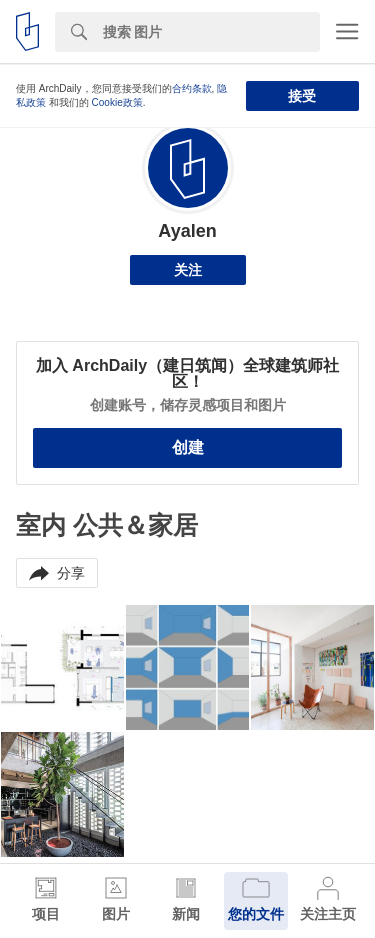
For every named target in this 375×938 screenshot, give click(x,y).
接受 (302, 96)
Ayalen (187, 231)
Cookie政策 (117, 102)
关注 (188, 270)
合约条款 (192, 88)
